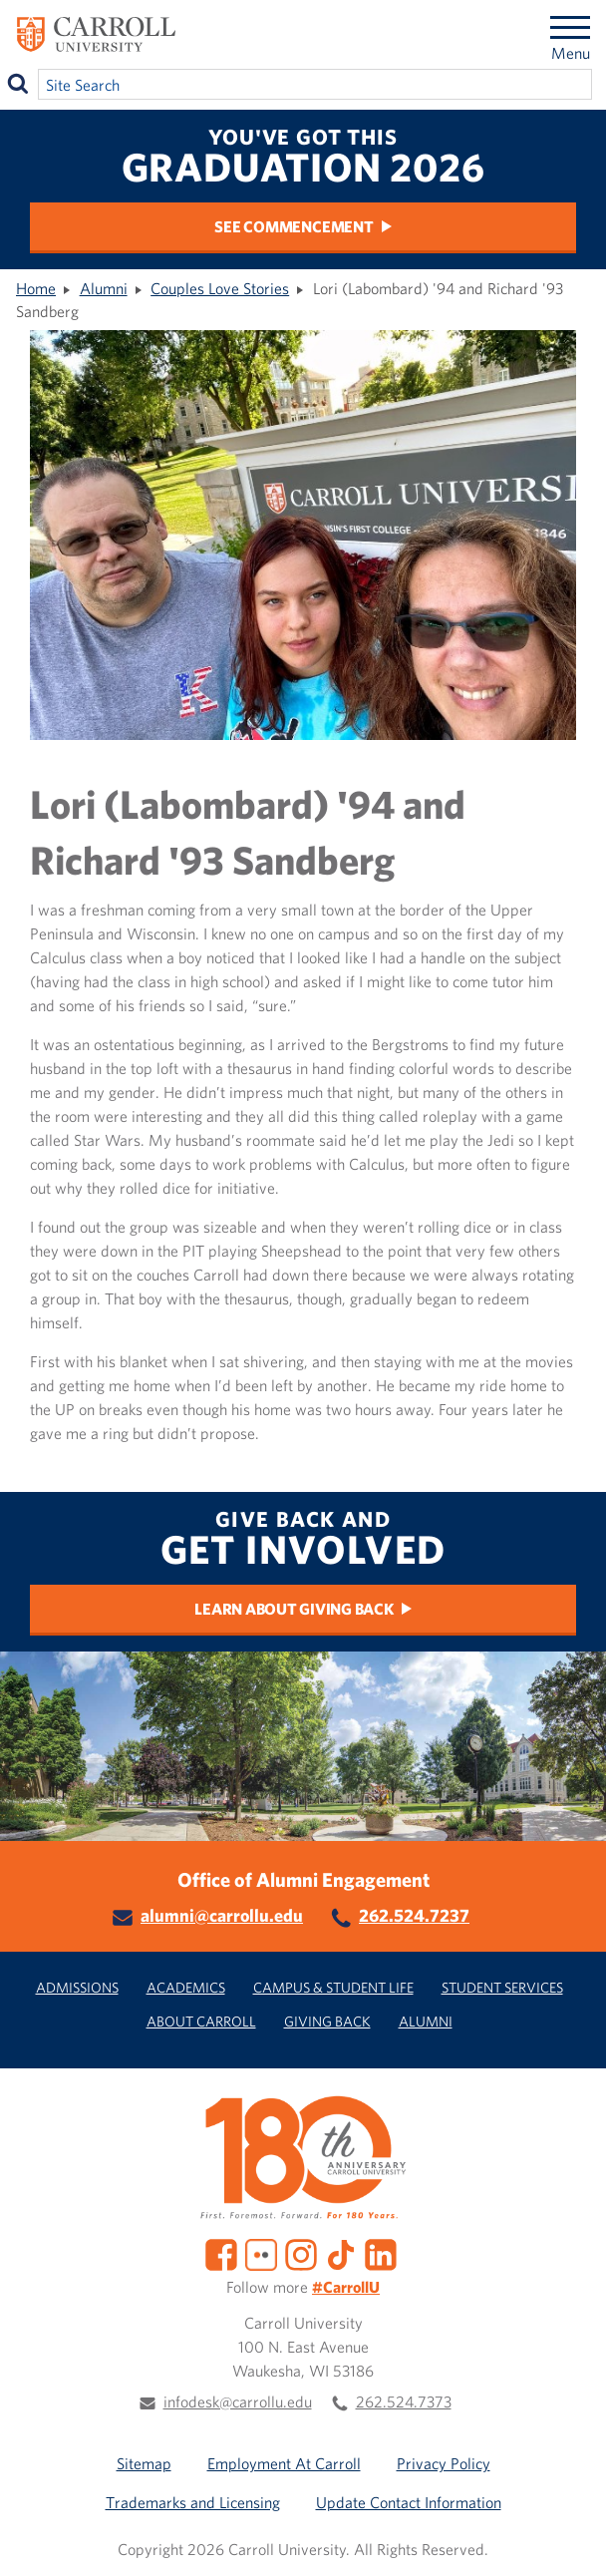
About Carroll (201, 2021)
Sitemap (144, 2463)
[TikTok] (341, 2253)
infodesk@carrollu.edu (237, 2401)
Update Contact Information (408, 2502)
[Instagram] (301, 2253)
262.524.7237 (414, 1915)
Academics (186, 1987)
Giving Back (327, 2021)
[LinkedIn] (381, 2253)
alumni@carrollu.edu (222, 1915)
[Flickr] (261, 2253)
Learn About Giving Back (293, 1609)
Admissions (77, 1987)
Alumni (104, 288)
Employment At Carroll (284, 2463)
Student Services (502, 1987)
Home (36, 288)
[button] (569, 2539)
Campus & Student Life (333, 1987)
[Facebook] (221, 2253)
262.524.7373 (404, 2401)
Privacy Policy (443, 2463)
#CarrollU (346, 2287)
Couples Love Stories (220, 288)
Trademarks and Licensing (193, 2502)
